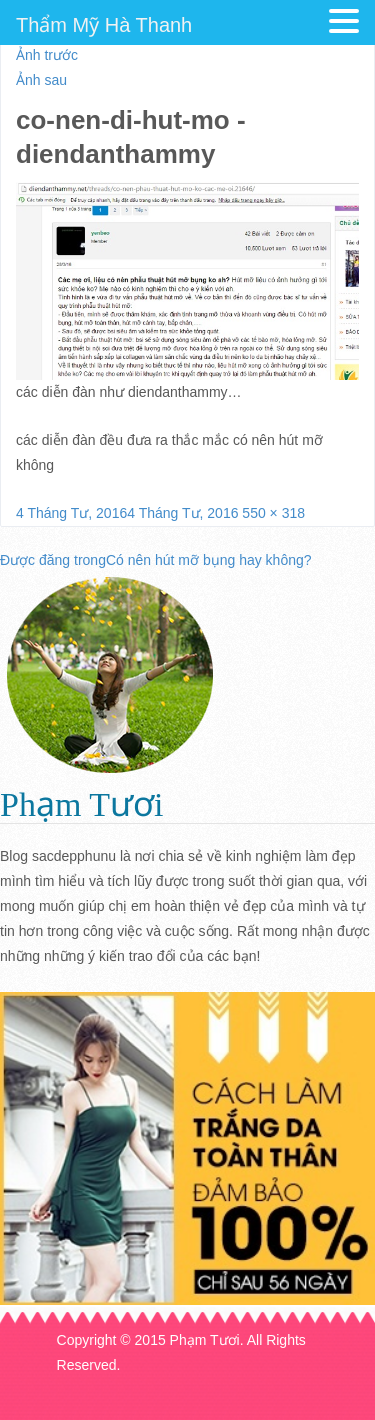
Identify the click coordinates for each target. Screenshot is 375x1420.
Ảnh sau (41, 80)
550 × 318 (273, 513)
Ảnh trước (47, 55)
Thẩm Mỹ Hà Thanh (104, 25)
